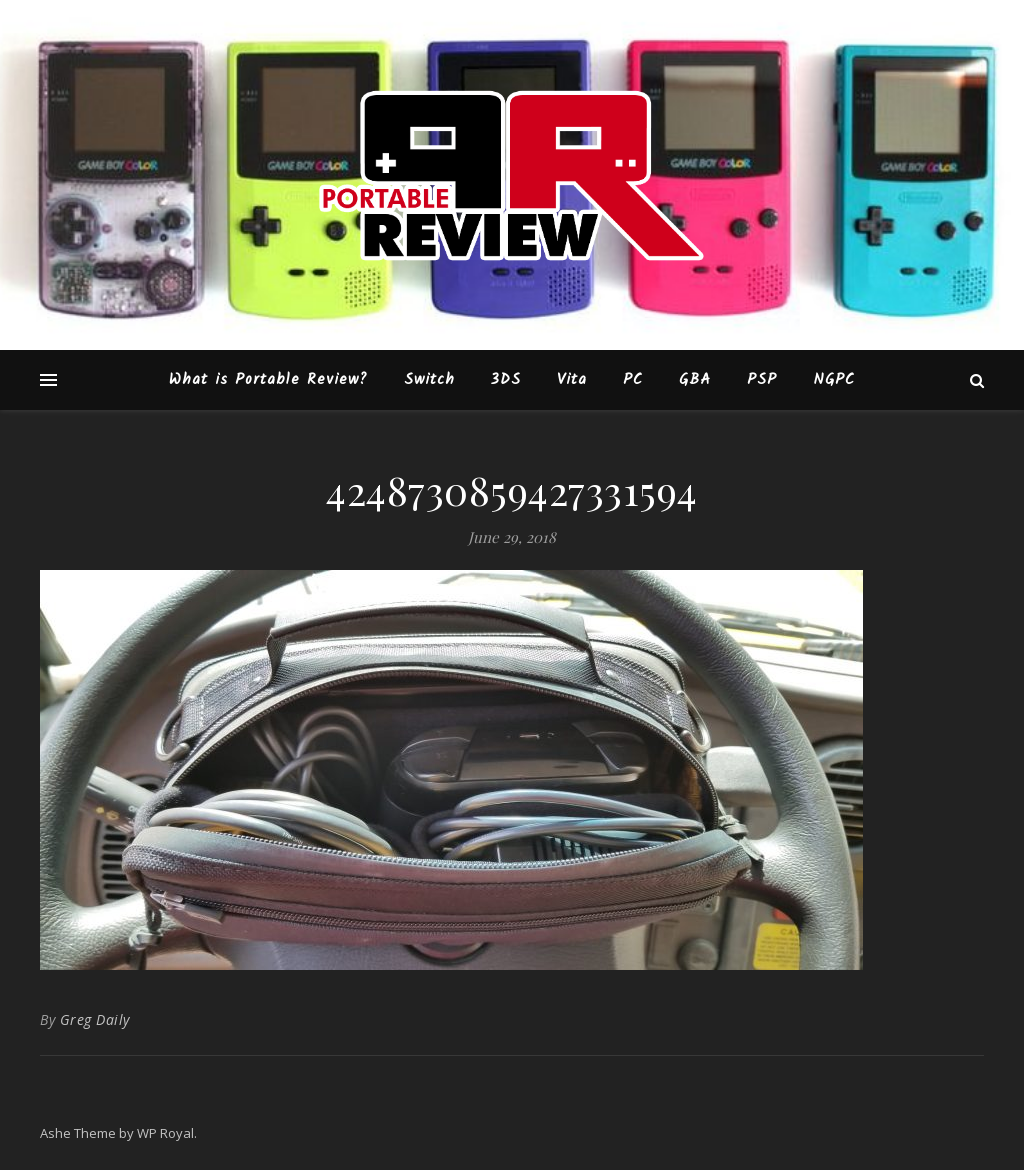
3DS (506, 380)
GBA (695, 380)
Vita (572, 380)
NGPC (834, 380)
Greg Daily (95, 1019)
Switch (429, 380)
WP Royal (165, 1133)
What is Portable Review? (268, 380)
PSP (762, 380)
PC (633, 380)
